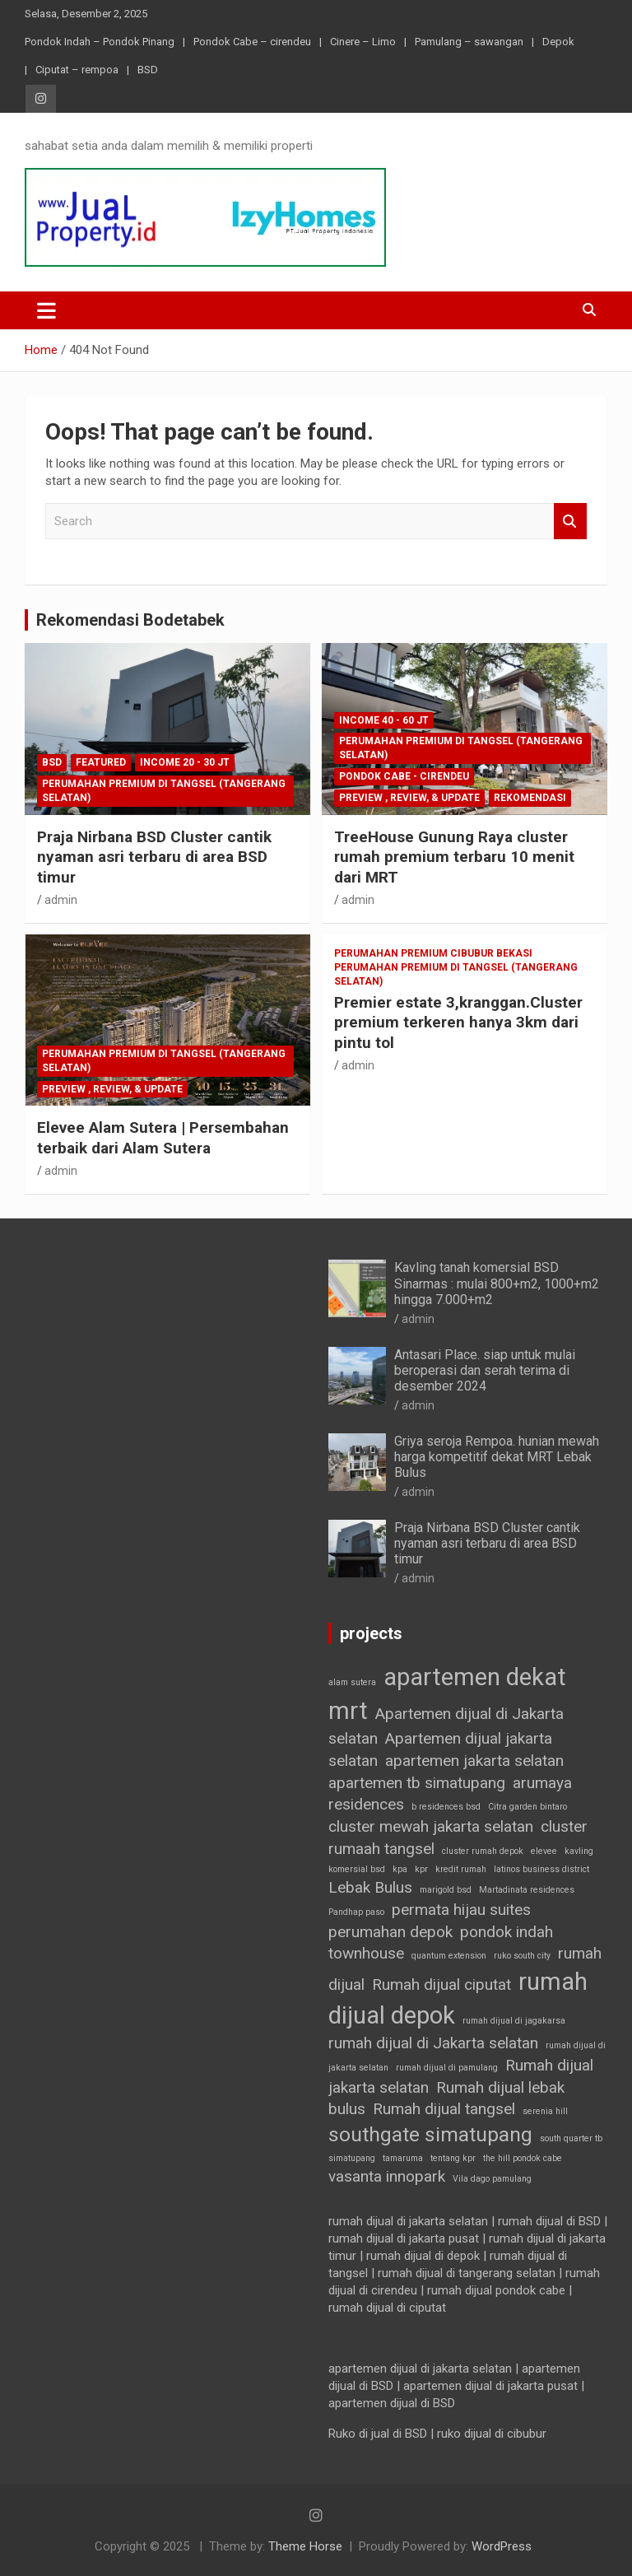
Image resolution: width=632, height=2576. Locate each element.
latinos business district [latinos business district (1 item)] (541, 1869)
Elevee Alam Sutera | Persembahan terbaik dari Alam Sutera (163, 1138)
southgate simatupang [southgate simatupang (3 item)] (430, 2134)
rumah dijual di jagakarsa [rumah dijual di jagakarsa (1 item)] (513, 2020)
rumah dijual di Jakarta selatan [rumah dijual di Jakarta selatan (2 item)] (433, 2042)
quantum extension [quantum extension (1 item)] (448, 1955)
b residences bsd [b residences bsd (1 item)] (446, 1806)
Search (570, 521)
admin (60, 899)
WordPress (502, 2546)
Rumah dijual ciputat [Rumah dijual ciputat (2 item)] (441, 1984)
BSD (147, 69)
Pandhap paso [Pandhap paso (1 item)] (356, 1912)
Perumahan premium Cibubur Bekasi (433, 953)
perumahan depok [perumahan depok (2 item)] (390, 1931)
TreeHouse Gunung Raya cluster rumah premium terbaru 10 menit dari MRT (454, 857)
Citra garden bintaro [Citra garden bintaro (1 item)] (527, 1806)
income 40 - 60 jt (384, 720)
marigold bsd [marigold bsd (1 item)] (446, 1889)
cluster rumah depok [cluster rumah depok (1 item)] (482, 1851)
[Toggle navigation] (46, 310)
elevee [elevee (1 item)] (544, 1851)
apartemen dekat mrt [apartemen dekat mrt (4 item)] (447, 1694)
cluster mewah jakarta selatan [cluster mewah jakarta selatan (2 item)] (430, 1826)
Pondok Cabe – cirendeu (252, 41)
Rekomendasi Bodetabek (130, 620)
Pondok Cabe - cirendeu (404, 776)
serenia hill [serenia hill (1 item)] (545, 2111)
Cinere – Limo (363, 41)
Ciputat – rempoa (76, 69)
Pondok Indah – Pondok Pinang (99, 41)
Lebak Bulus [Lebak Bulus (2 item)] (370, 1887)
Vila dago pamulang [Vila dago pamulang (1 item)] (492, 2178)
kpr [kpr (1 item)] (421, 1869)
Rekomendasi (530, 798)
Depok (558, 41)
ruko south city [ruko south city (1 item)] (522, 1955)
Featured (101, 762)
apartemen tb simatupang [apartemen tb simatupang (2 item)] (416, 1782)
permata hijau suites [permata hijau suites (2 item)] (461, 1909)
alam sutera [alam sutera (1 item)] (352, 1682)
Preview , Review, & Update (409, 798)
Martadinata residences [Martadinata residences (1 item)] (526, 1889)
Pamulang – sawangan (469, 41)
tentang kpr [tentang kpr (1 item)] (453, 2158)
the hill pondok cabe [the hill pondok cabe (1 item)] (522, 2158)
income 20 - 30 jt (185, 762)
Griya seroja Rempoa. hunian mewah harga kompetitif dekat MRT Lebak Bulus (496, 1456)
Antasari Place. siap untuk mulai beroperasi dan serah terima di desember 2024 (484, 1370)
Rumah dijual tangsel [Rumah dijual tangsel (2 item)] (444, 2108)
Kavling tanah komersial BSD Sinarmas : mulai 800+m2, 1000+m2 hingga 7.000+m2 (496, 1283)
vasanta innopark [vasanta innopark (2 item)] (386, 2176)
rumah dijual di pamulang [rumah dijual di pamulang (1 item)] (447, 2067)
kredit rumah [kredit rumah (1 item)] (460, 1869)
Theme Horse (305, 2546)
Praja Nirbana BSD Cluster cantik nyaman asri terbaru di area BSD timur (154, 857)
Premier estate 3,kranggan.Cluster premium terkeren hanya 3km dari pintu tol (458, 1022)
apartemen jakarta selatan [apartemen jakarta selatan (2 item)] (474, 1760)
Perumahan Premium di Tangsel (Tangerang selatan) (164, 791)
